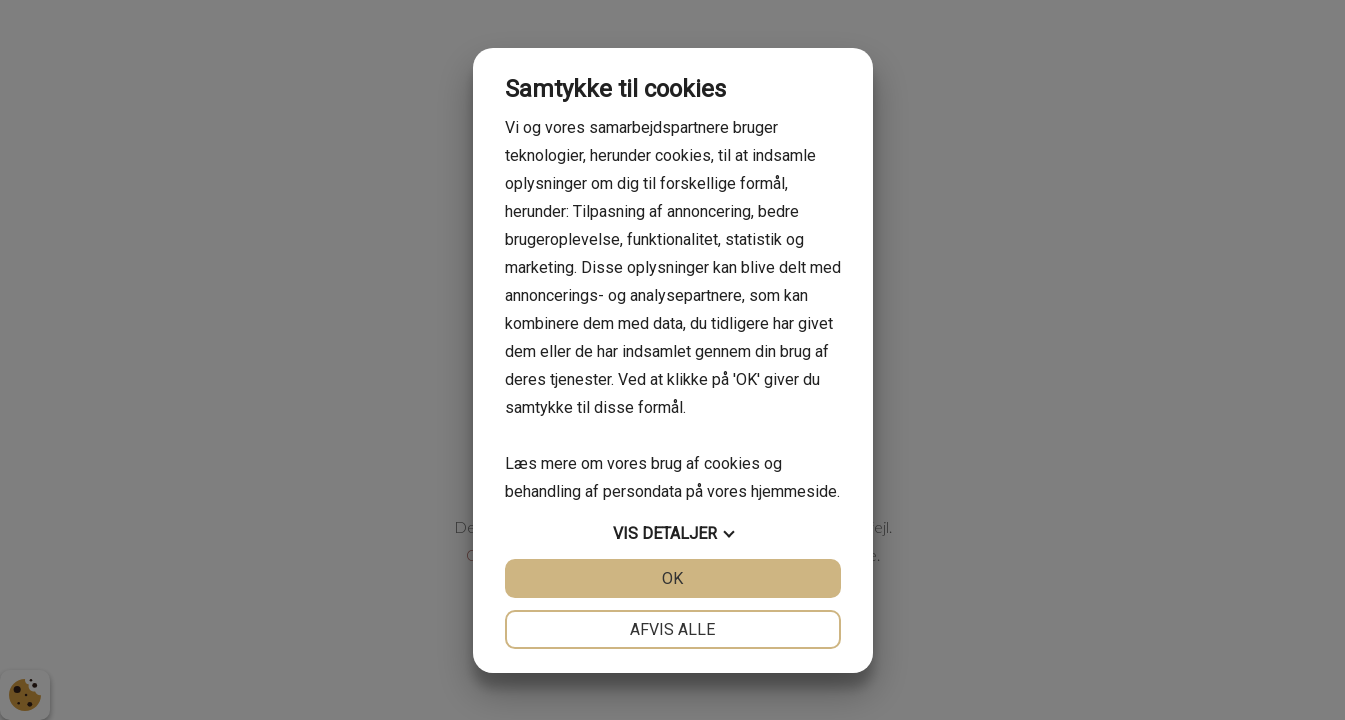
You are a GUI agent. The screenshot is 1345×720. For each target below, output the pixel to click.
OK (672, 578)
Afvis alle (672, 629)
